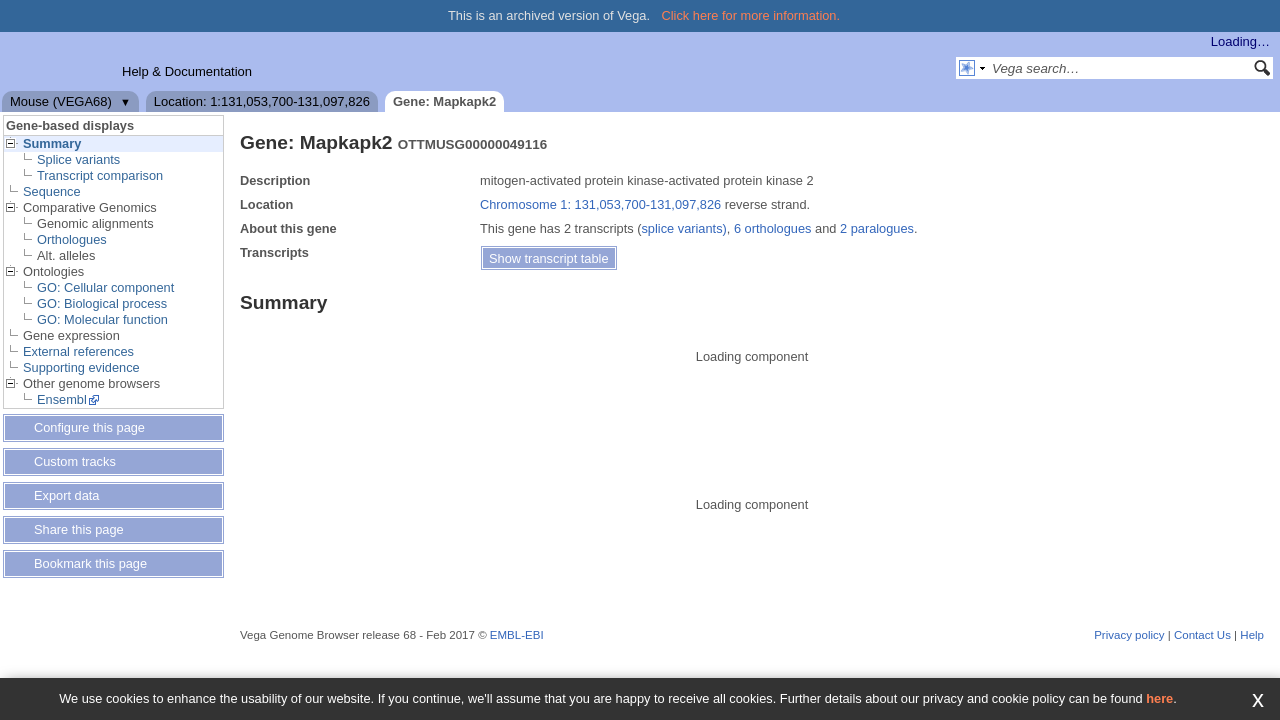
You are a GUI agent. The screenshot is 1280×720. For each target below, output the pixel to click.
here (1159, 698)
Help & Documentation (187, 71)
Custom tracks (75, 461)
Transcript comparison (100, 175)
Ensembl (62, 399)
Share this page (79, 529)
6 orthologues (773, 228)
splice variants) (683, 228)
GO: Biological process (102, 303)
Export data (66, 495)
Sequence (52, 191)
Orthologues (72, 239)
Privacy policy (1129, 635)
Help (1252, 635)
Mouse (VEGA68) (61, 101)
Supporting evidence (81, 367)
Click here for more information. (751, 15)
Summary (52, 143)
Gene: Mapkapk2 (444, 101)
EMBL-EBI (517, 635)
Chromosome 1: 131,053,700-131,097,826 (600, 204)
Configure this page (89, 427)
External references (78, 351)
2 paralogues (877, 228)
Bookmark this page (90, 563)
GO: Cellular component (105, 287)
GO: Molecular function (102, 319)
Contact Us (1202, 635)
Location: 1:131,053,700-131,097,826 (262, 101)
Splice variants (78, 159)
